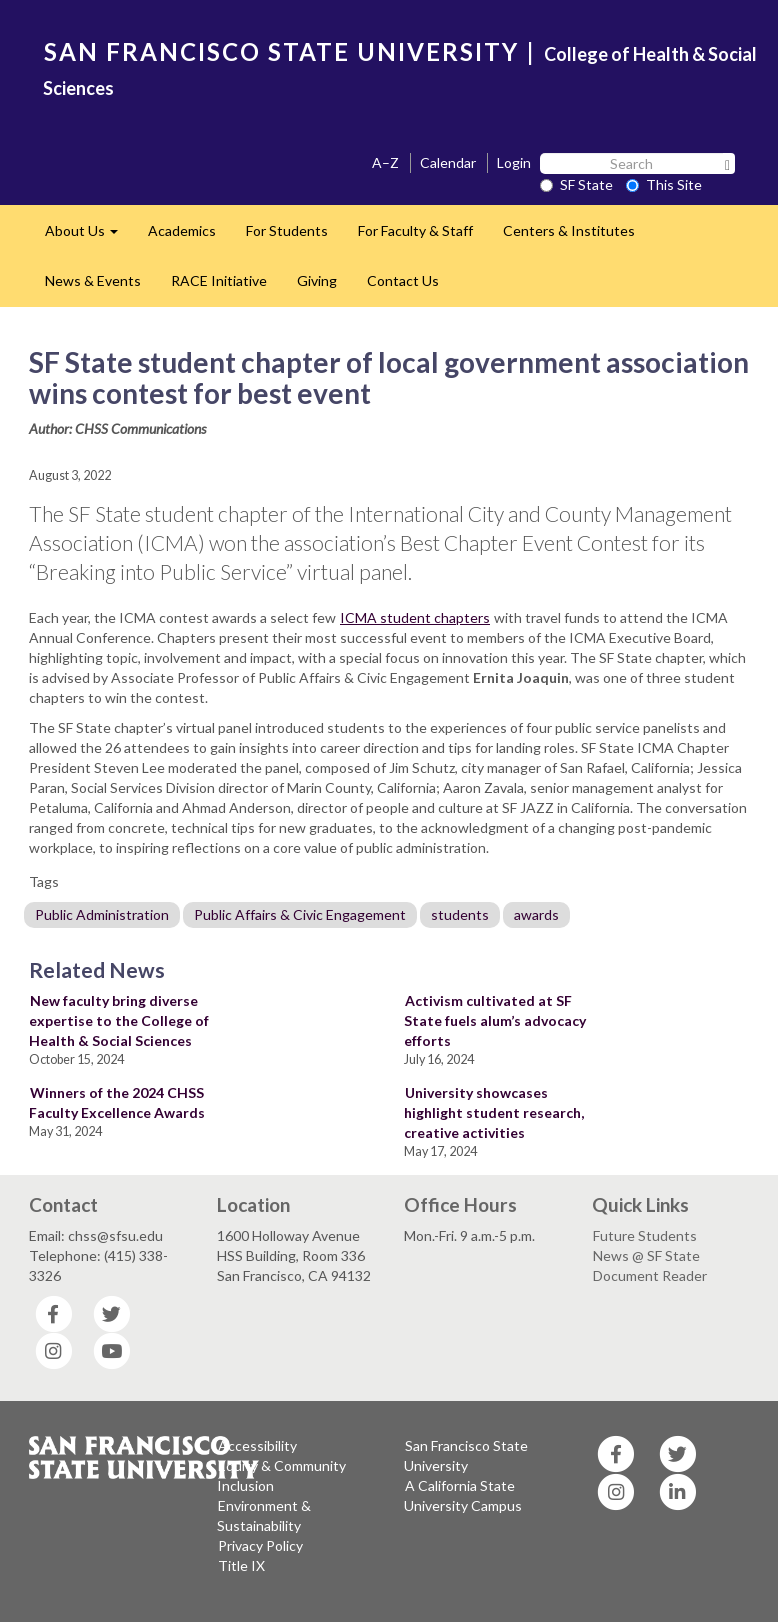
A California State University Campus (463, 1495)
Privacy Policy (260, 1545)
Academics (182, 230)
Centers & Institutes (569, 230)
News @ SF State (646, 1255)
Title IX (241, 1565)
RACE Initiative (219, 280)
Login (514, 162)
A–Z (385, 162)
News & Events (93, 280)
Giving (317, 280)
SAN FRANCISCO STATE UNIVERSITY (281, 51)
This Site (664, 184)
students (460, 914)
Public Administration (102, 914)
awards (536, 914)
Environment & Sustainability (264, 1515)
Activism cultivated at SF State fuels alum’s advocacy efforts (495, 1020)
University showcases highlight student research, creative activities (494, 1112)
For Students (287, 230)
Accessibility (257, 1445)
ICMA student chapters (415, 617)
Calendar (448, 162)
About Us (89, 236)
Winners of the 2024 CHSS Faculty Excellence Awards (117, 1102)
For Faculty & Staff (415, 230)
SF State (576, 184)
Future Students (645, 1235)
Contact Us (403, 280)
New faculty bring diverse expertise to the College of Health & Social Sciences (119, 1020)
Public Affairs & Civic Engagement (300, 914)
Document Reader (650, 1275)
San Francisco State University (466, 1455)
